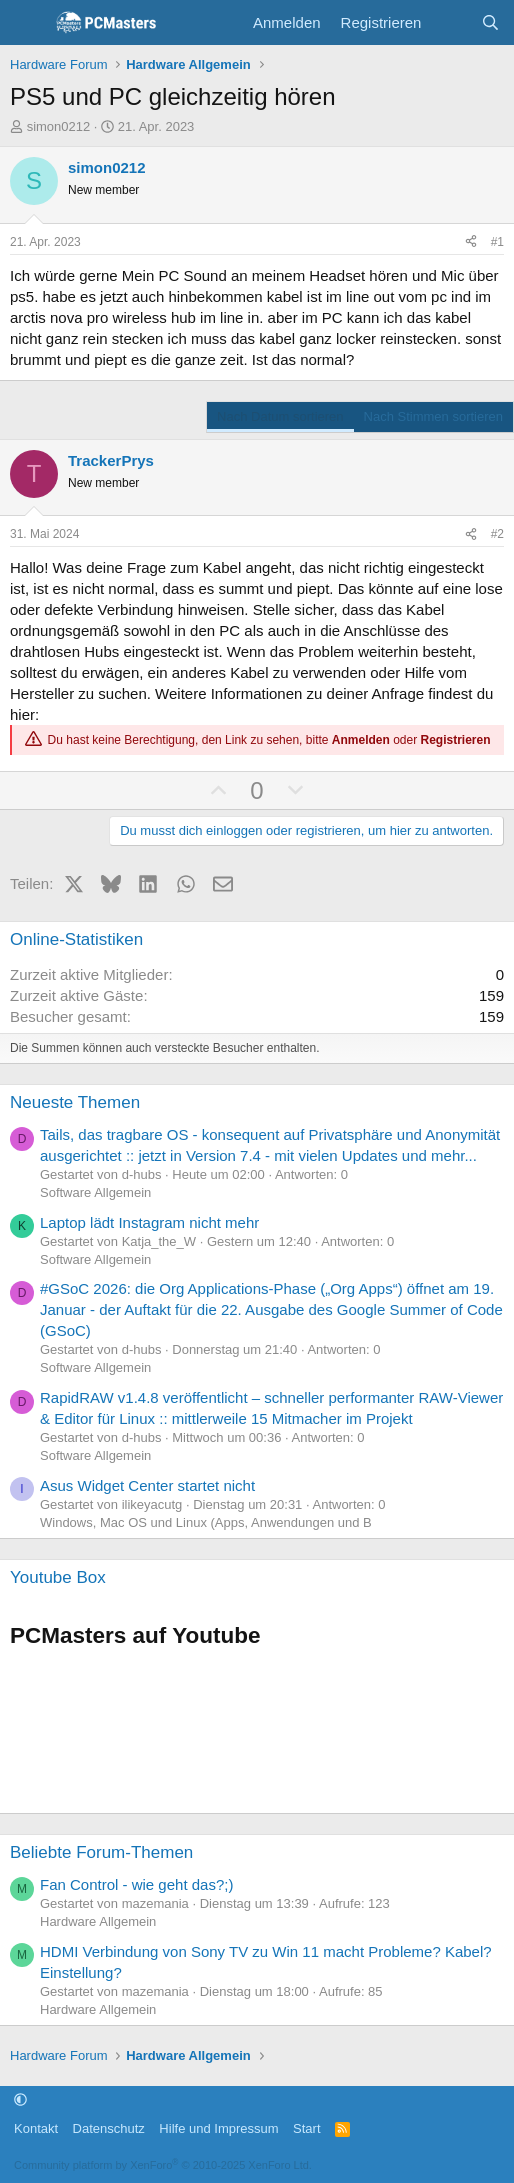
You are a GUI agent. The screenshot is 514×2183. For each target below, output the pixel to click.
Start (306, 2128)
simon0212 (59, 126)
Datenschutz (109, 2128)
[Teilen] (471, 242)
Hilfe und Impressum (218, 2128)
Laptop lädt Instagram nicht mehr (149, 1222)
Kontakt (36, 2128)
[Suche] (490, 22)
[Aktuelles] (450, 22)
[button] (20, 2100)
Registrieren (456, 740)
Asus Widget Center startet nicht (147, 1485)
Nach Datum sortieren (280, 416)
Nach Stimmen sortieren (433, 416)
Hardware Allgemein (98, 1921)
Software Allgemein (95, 1192)
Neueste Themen (75, 1102)
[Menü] (27, 23)
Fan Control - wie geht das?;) (136, 1884)
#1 (497, 242)
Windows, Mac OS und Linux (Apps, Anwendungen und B (206, 1522)
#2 (497, 534)
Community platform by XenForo (163, 2165)
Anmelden (361, 740)
